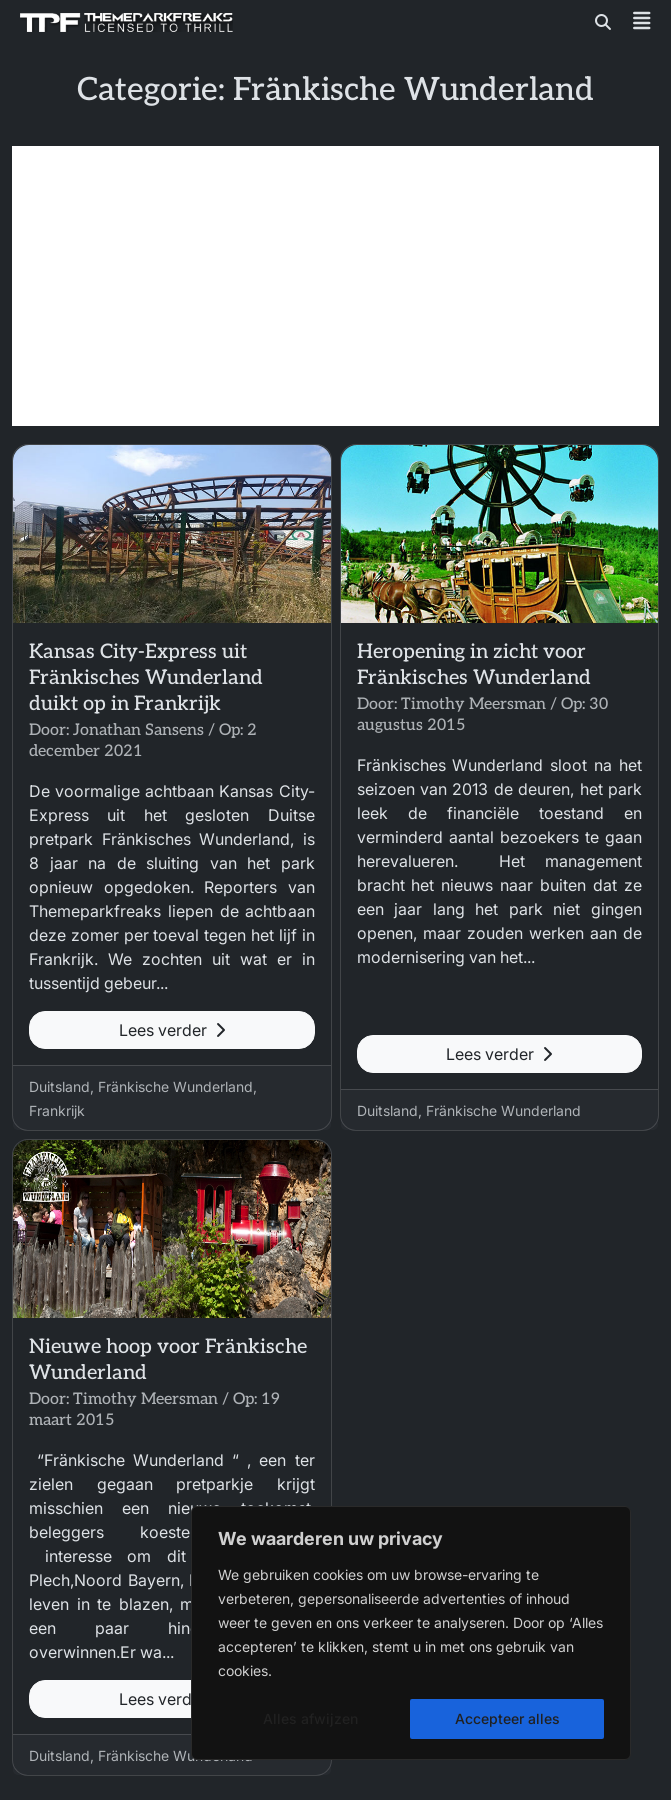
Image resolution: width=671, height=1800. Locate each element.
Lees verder (172, 1030)
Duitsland (59, 1086)
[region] (411, 1633)
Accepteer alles (507, 1718)
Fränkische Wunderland (175, 1086)
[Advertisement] (335, 286)
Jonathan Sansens (138, 730)
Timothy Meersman (473, 704)
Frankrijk (57, 1110)
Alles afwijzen (310, 1718)
